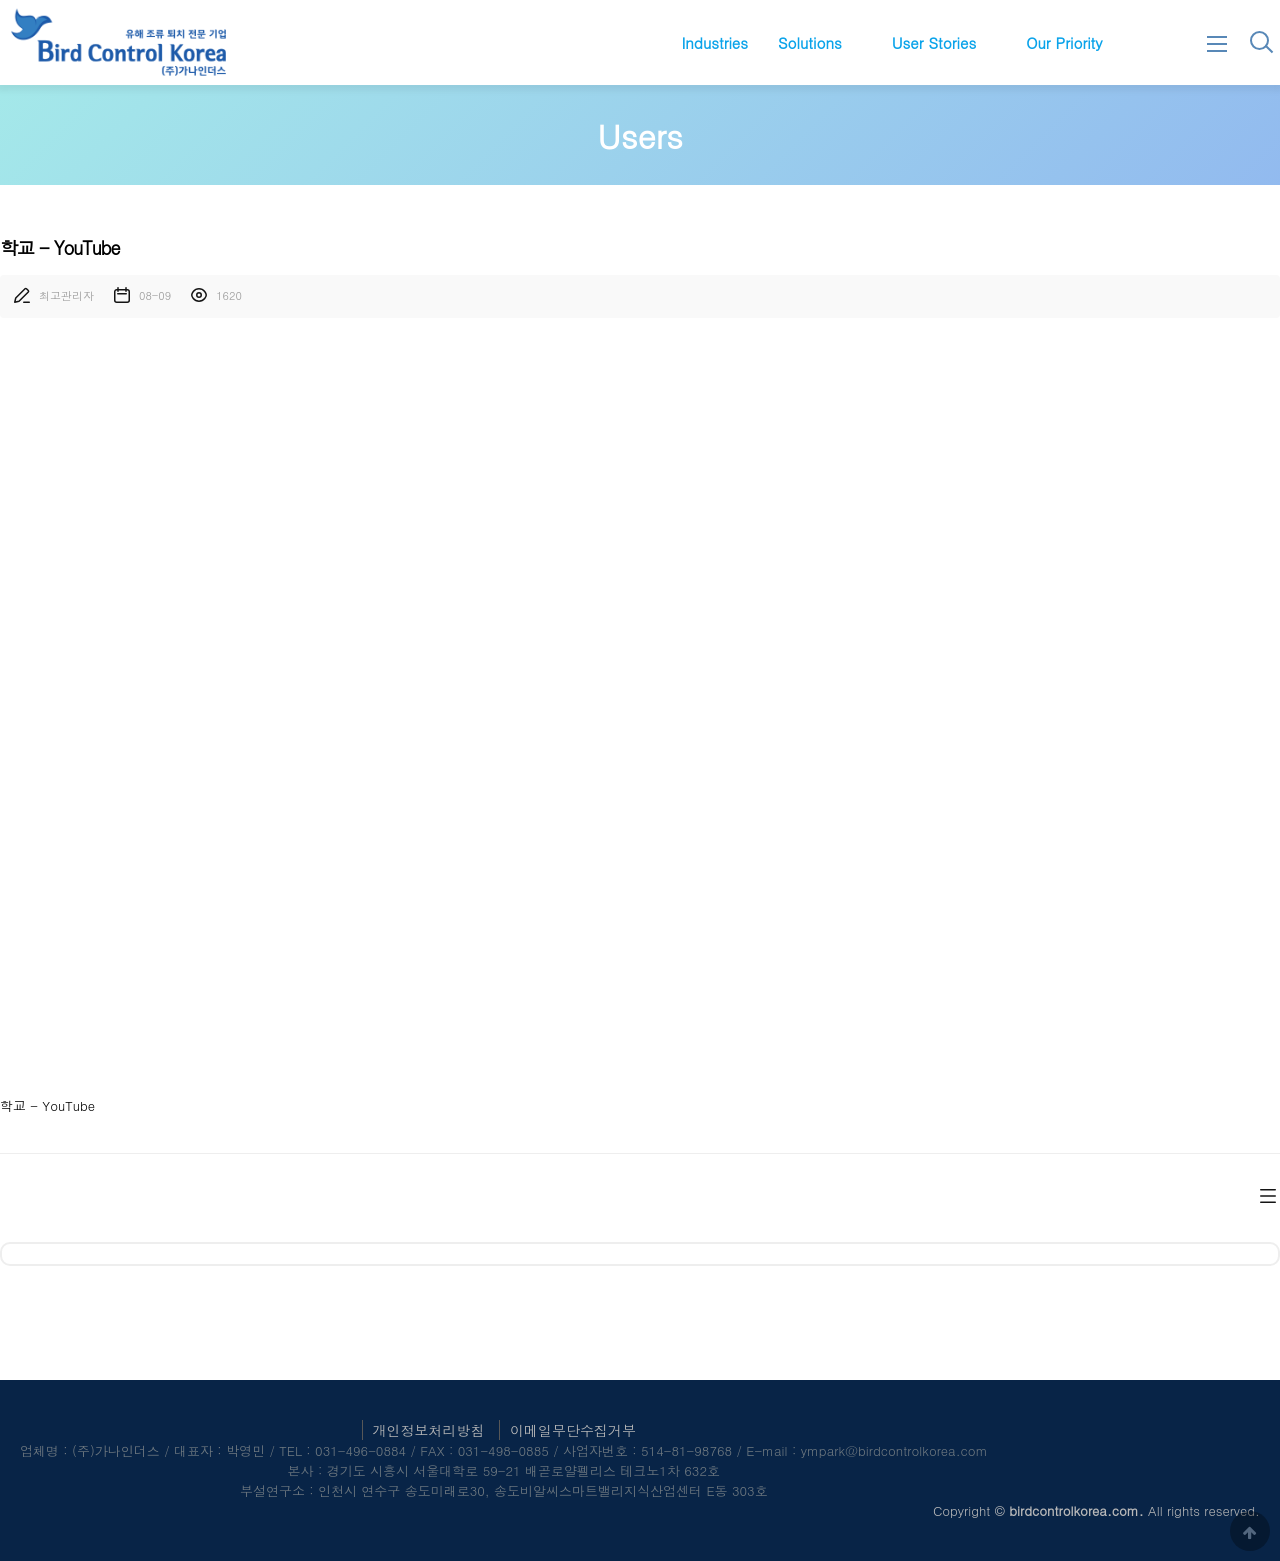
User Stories (934, 42)
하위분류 (852, 42)
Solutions (810, 42)
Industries (714, 42)
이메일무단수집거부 (573, 1430)
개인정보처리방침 (429, 1430)
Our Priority (1064, 42)
